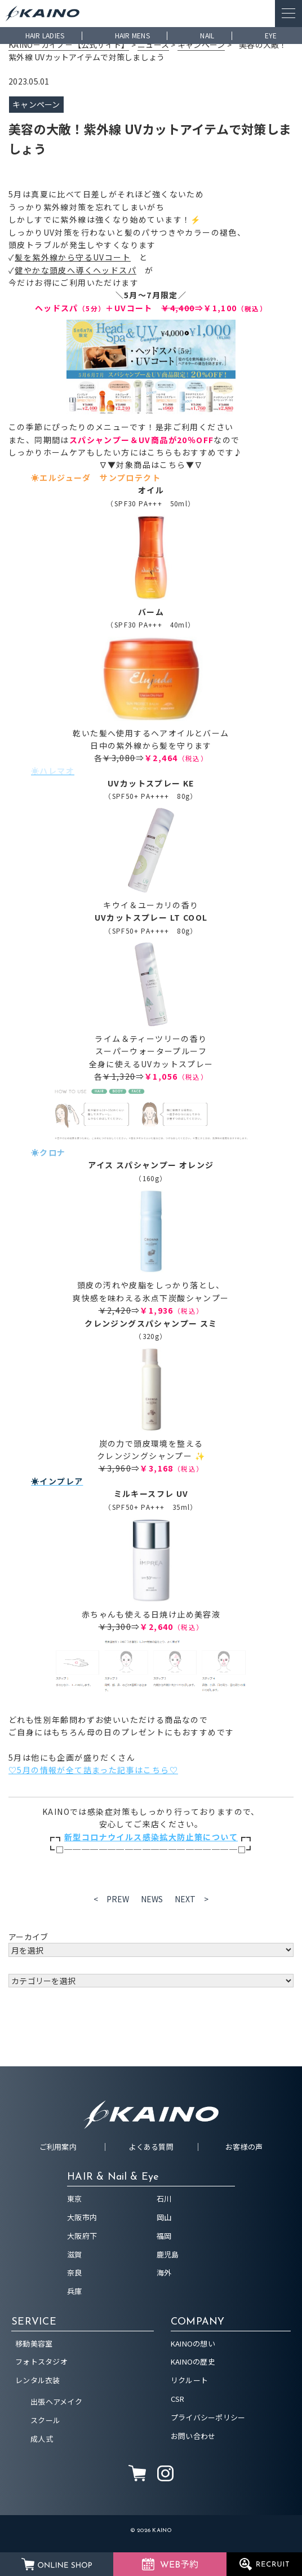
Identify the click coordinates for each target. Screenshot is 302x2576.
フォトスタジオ (41, 2361)
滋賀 (74, 2254)
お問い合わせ (193, 2436)
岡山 (164, 2217)
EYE (271, 35)
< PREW (112, 1899)
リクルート (189, 2380)
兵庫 (74, 2291)
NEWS (152, 1899)
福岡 (164, 2235)
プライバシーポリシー (208, 2417)
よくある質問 (151, 2146)
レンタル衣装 (37, 2380)
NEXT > (192, 1899)
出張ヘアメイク (56, 2401)
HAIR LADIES (45, 35)
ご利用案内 (58, 2146)
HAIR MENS (132, 35)
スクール (45, 2420)
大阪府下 (82, 2235)
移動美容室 (33, 2343)
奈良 (74, 2272)
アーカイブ (28, 1936)
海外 (164, 2272)
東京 (74, 2198)
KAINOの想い (193, 2343)
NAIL (207, 35)
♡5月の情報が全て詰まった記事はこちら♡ (93, 1769)
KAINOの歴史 (193, 2361)
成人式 (41, 2438)
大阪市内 (82, 2217)
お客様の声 (244, 2146)
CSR (178, 2398)
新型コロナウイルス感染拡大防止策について (151, 1836)
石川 (164, 2198)
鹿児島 (168, 2254)
